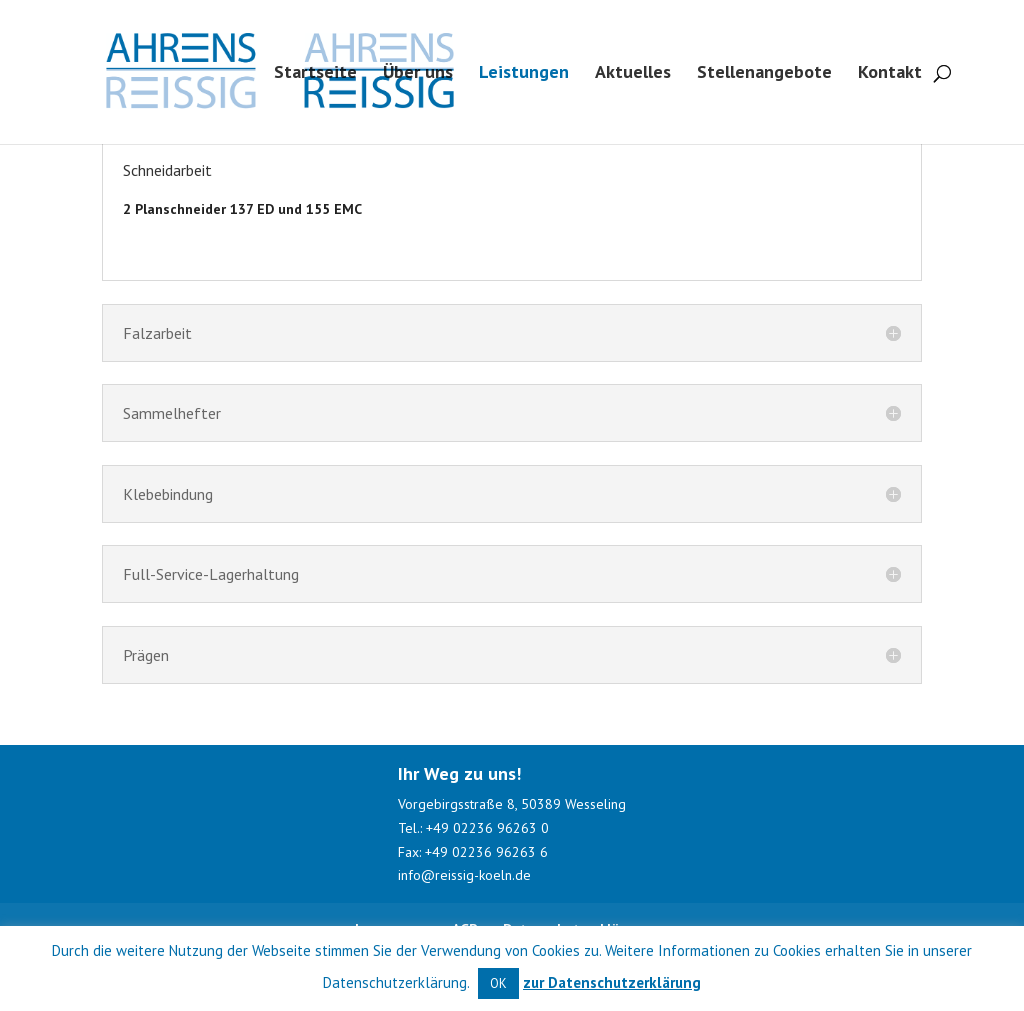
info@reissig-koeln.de (466, 875)
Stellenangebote (764, 74)
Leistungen (524, 74)
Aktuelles (633, 74)
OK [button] (498, 983)
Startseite (315, 74)
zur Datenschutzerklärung (612, 982)
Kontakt (890, 74)
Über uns (418, 74)
